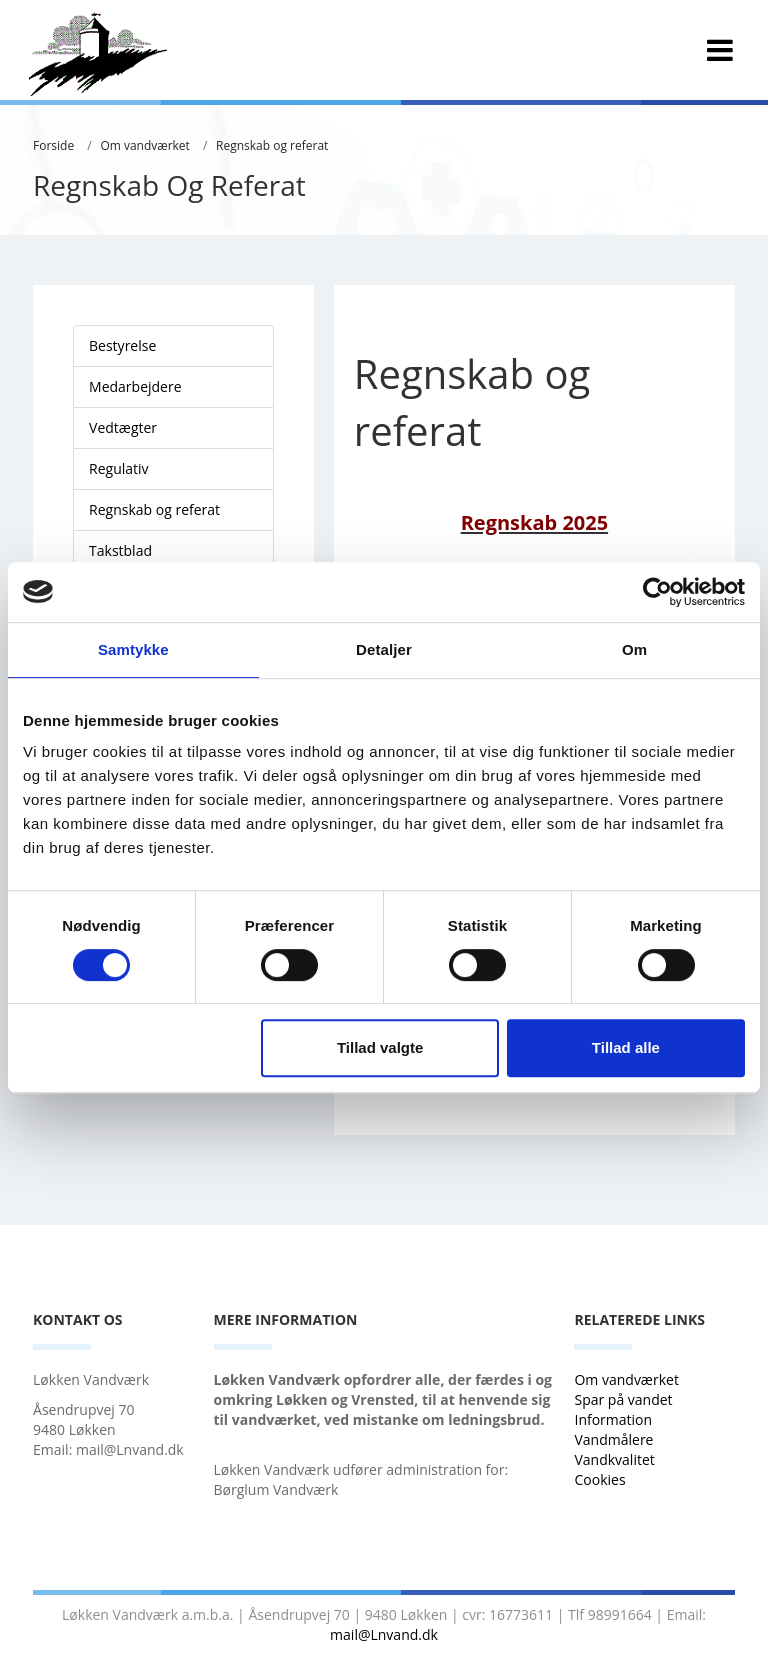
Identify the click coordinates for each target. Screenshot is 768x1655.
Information (614, 1419)
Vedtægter (123, 427)
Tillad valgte (380, 1047)
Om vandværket (145, 145)
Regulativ (119, 468)
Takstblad (120, 550)
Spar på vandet (623, 1399)
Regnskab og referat (272, 145)
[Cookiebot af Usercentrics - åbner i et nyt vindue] (657, 592)
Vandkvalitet (614, 1459)
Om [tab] (634, 649)
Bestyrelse (122, 345)
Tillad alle (626, 1047)
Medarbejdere (135, 386)
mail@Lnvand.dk (384, 1634)
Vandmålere (615, 1439)
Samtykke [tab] (133, 649)
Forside (53, 145)
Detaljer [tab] (384, 649)
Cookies (599, 1479)
